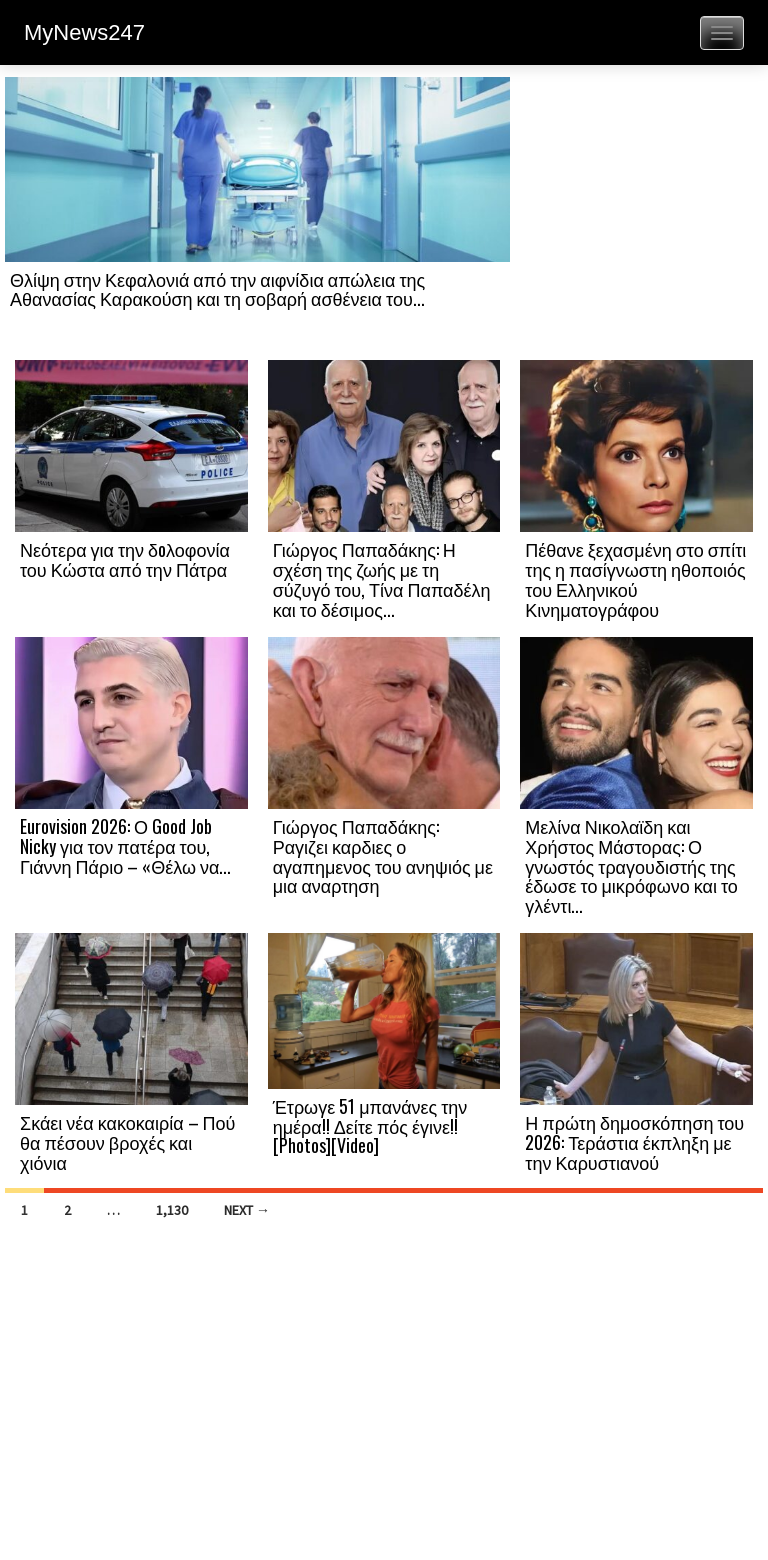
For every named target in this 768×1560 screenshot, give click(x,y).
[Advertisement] (636, 217)
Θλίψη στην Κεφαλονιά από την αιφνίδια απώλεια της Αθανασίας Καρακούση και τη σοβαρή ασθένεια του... (217, 289)
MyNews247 (84, 32)
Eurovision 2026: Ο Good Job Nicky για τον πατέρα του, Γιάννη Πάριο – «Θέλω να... (125, 846)
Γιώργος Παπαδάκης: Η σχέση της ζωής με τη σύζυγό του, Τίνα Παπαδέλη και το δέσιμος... (382, 578)
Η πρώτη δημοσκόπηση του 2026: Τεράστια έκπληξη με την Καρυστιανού (634, 1142)
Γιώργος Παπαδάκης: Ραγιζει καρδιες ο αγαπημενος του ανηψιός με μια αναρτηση (383, 855)
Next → (247, 1210)
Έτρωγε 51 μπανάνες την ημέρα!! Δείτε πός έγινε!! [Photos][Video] (370, 1126)
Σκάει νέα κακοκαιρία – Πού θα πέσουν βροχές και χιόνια (127, 1142)
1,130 (172, 1210)
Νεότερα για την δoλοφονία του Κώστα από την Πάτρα (125, 559)
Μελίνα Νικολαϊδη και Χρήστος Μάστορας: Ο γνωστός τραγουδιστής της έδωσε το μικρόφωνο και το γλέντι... (631, 865)
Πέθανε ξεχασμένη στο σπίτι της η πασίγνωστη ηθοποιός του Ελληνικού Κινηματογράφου (635, 578)
